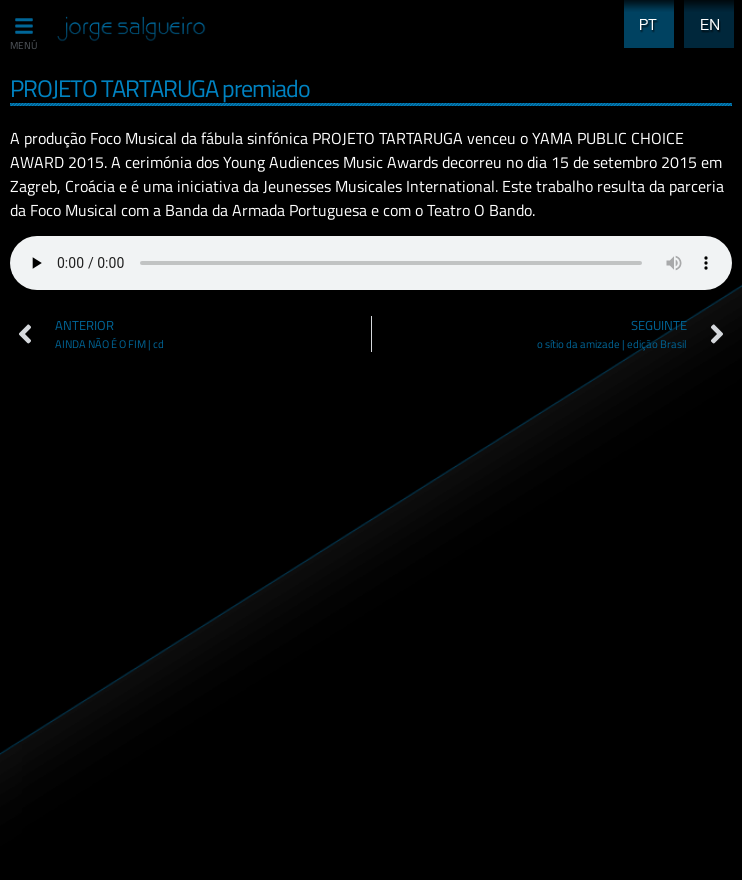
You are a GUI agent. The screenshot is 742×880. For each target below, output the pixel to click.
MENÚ (23, 45)
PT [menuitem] (642, 13)
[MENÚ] (24, 26)
